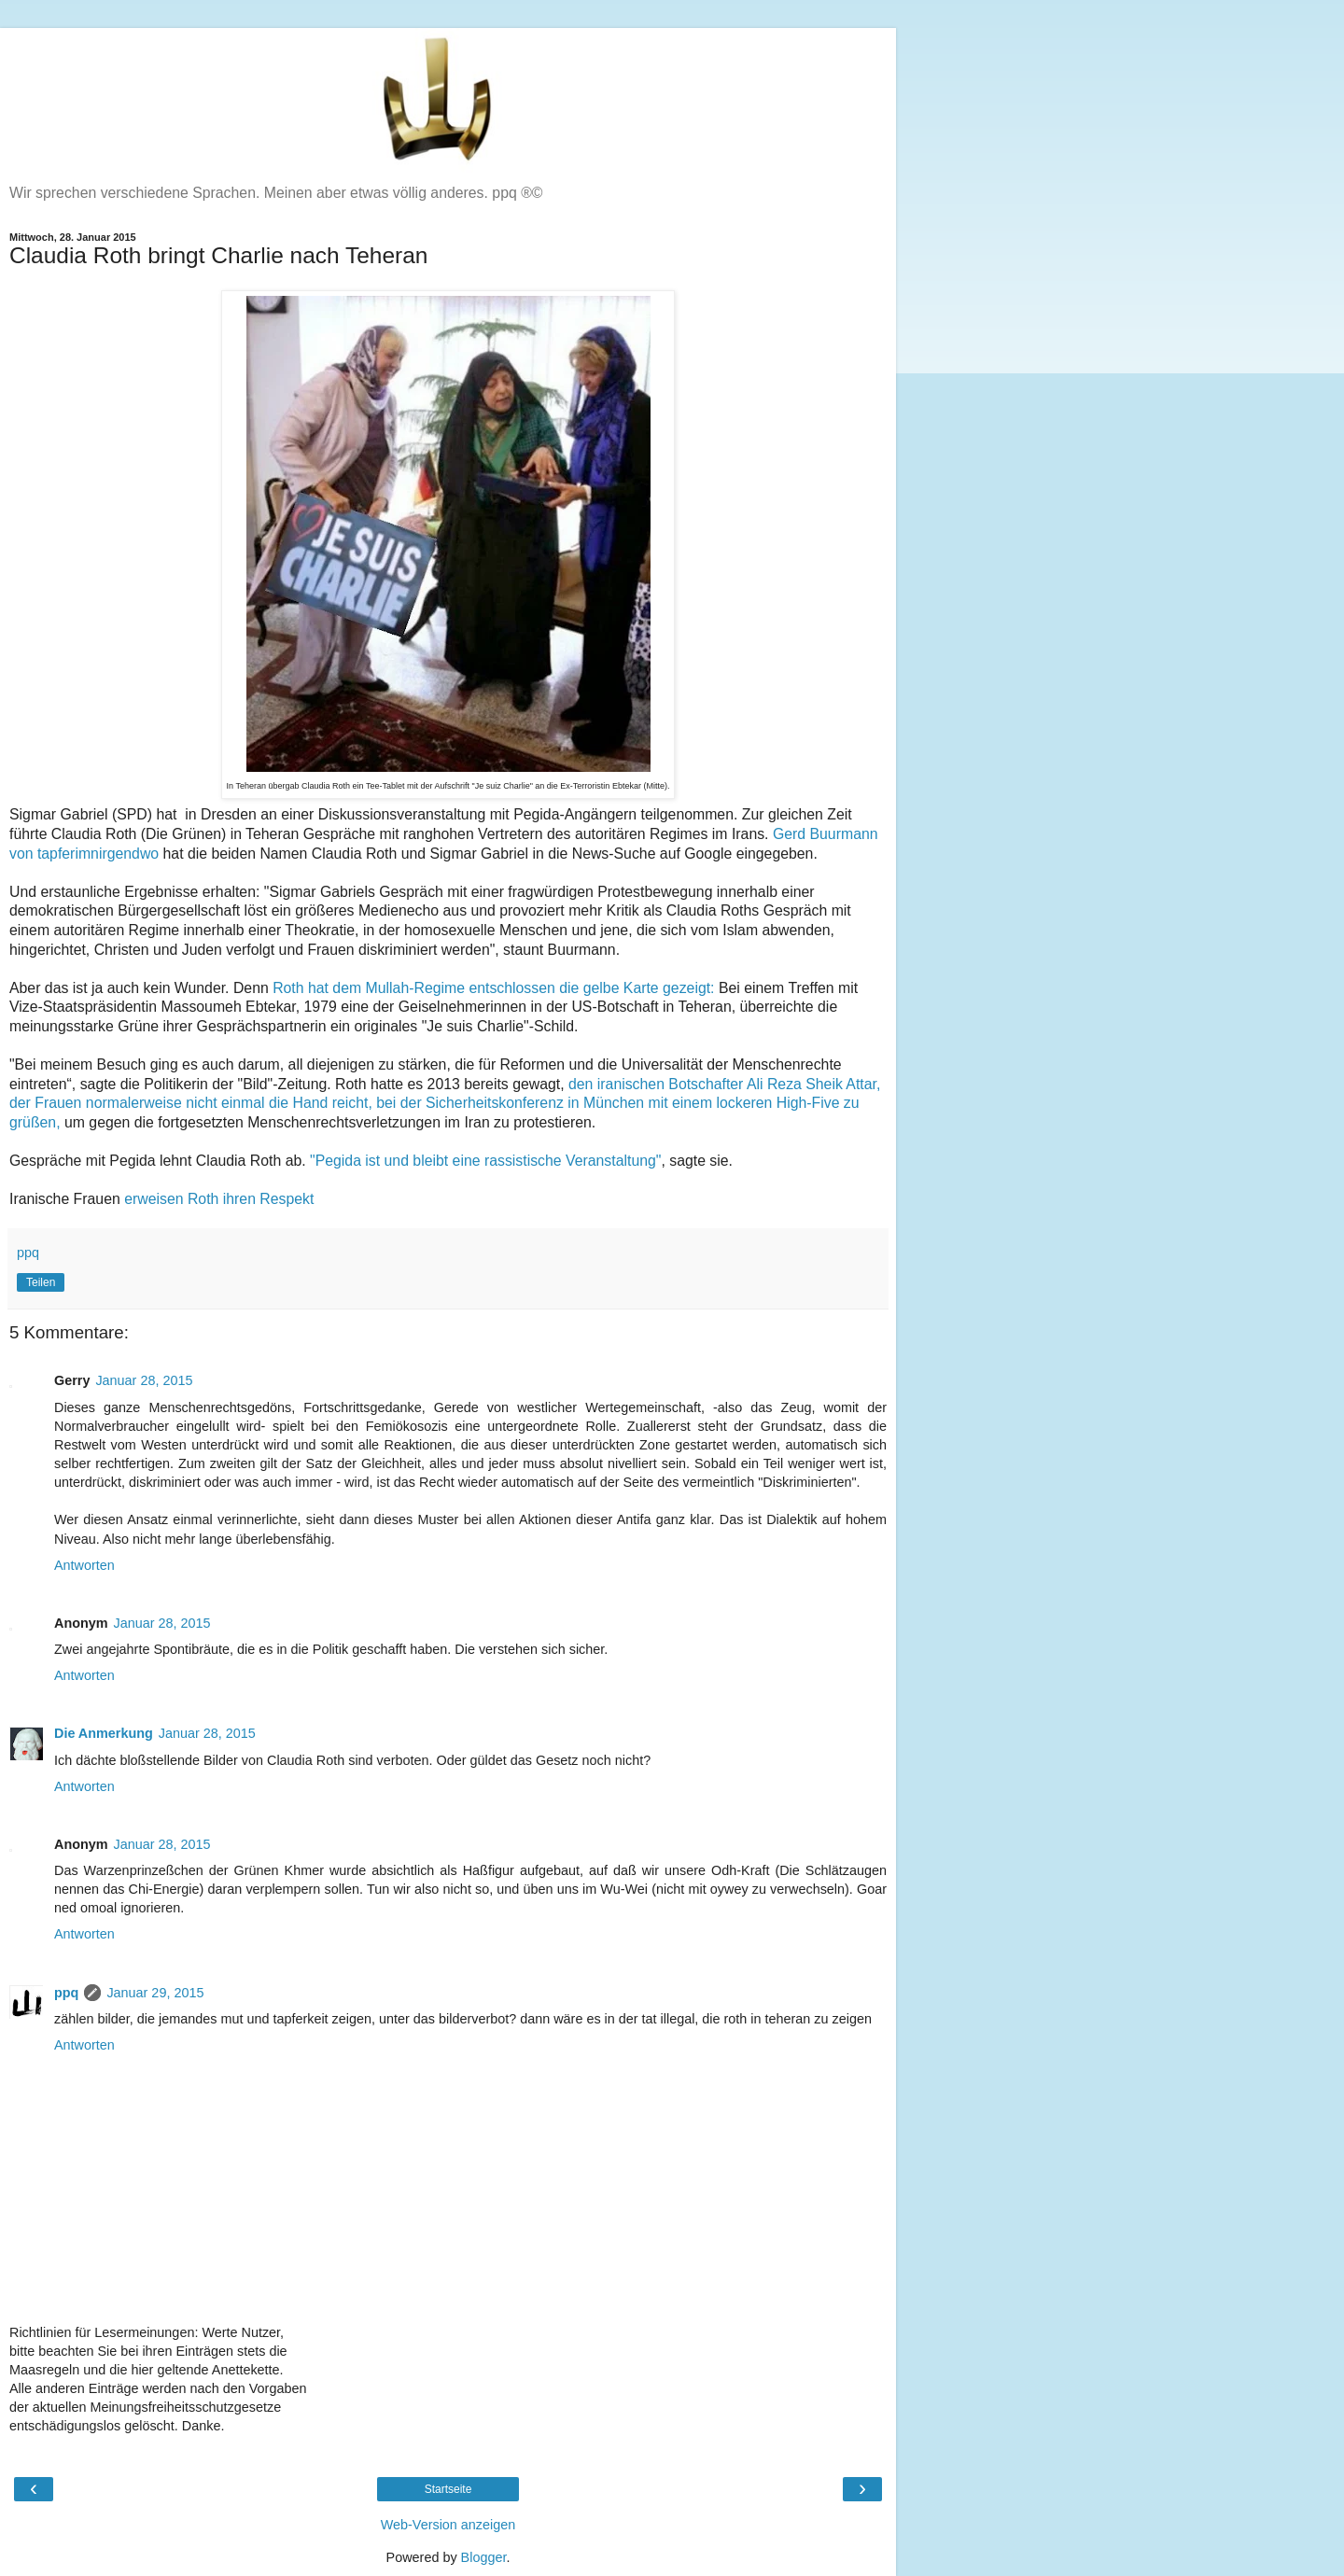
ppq (66, 1992)
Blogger (484, 2557)
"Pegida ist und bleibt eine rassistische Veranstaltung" (485, 1161)
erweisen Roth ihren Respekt (219, 1199)
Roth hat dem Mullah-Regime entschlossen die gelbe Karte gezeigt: (493, 988)
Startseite (448, 2489)
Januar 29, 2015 (154, 1992)
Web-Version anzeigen (448, 2524)
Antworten (84, 1565)
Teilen (40, 1282)
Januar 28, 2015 (143, 1380)
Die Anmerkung (103, 1733)
